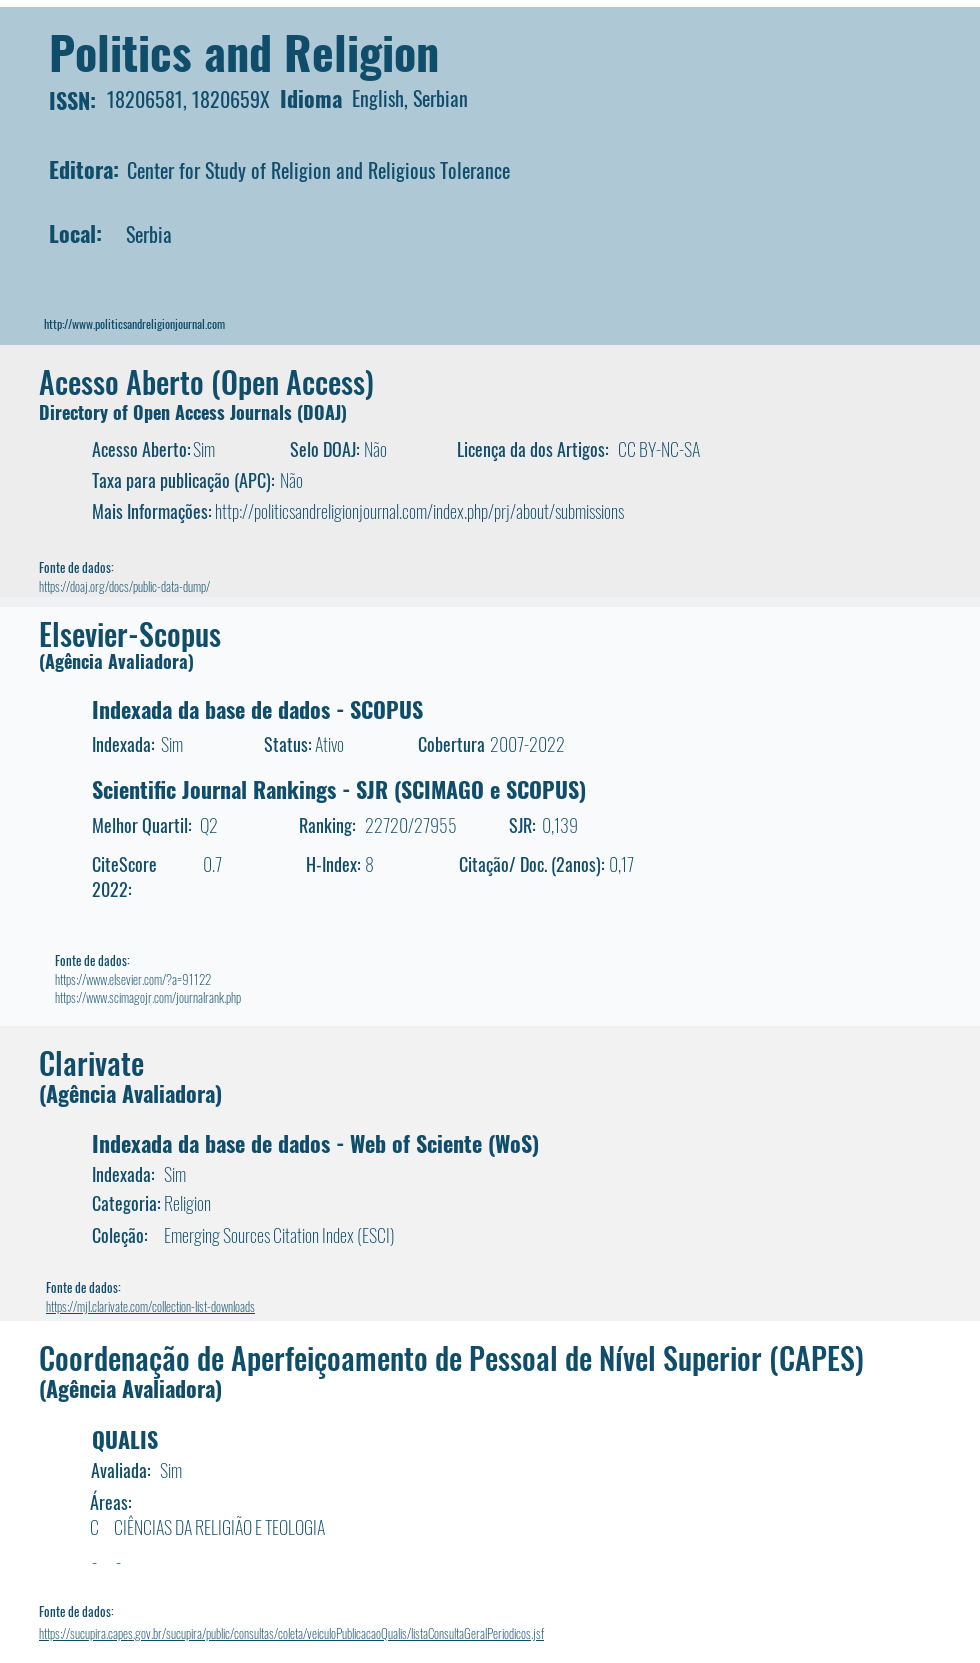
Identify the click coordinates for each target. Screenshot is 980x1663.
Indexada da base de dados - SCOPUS (257, 709)
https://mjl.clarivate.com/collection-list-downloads (150, 1306)
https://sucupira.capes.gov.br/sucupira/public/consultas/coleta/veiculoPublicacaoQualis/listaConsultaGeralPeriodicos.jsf (291, 1633)
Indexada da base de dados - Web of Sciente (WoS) (315, 1143)
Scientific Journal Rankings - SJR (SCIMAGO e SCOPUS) (339, 789)
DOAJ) (325, 412)
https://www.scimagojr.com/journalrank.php (148, 997)
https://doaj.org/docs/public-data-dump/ (124, 586)
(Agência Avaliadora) (116, 661)
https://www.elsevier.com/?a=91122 (133, 979)
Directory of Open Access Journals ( (171, 412)
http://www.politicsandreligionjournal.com (134, 323)
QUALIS (125, 1439)
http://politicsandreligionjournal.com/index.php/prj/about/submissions (419, 511)
